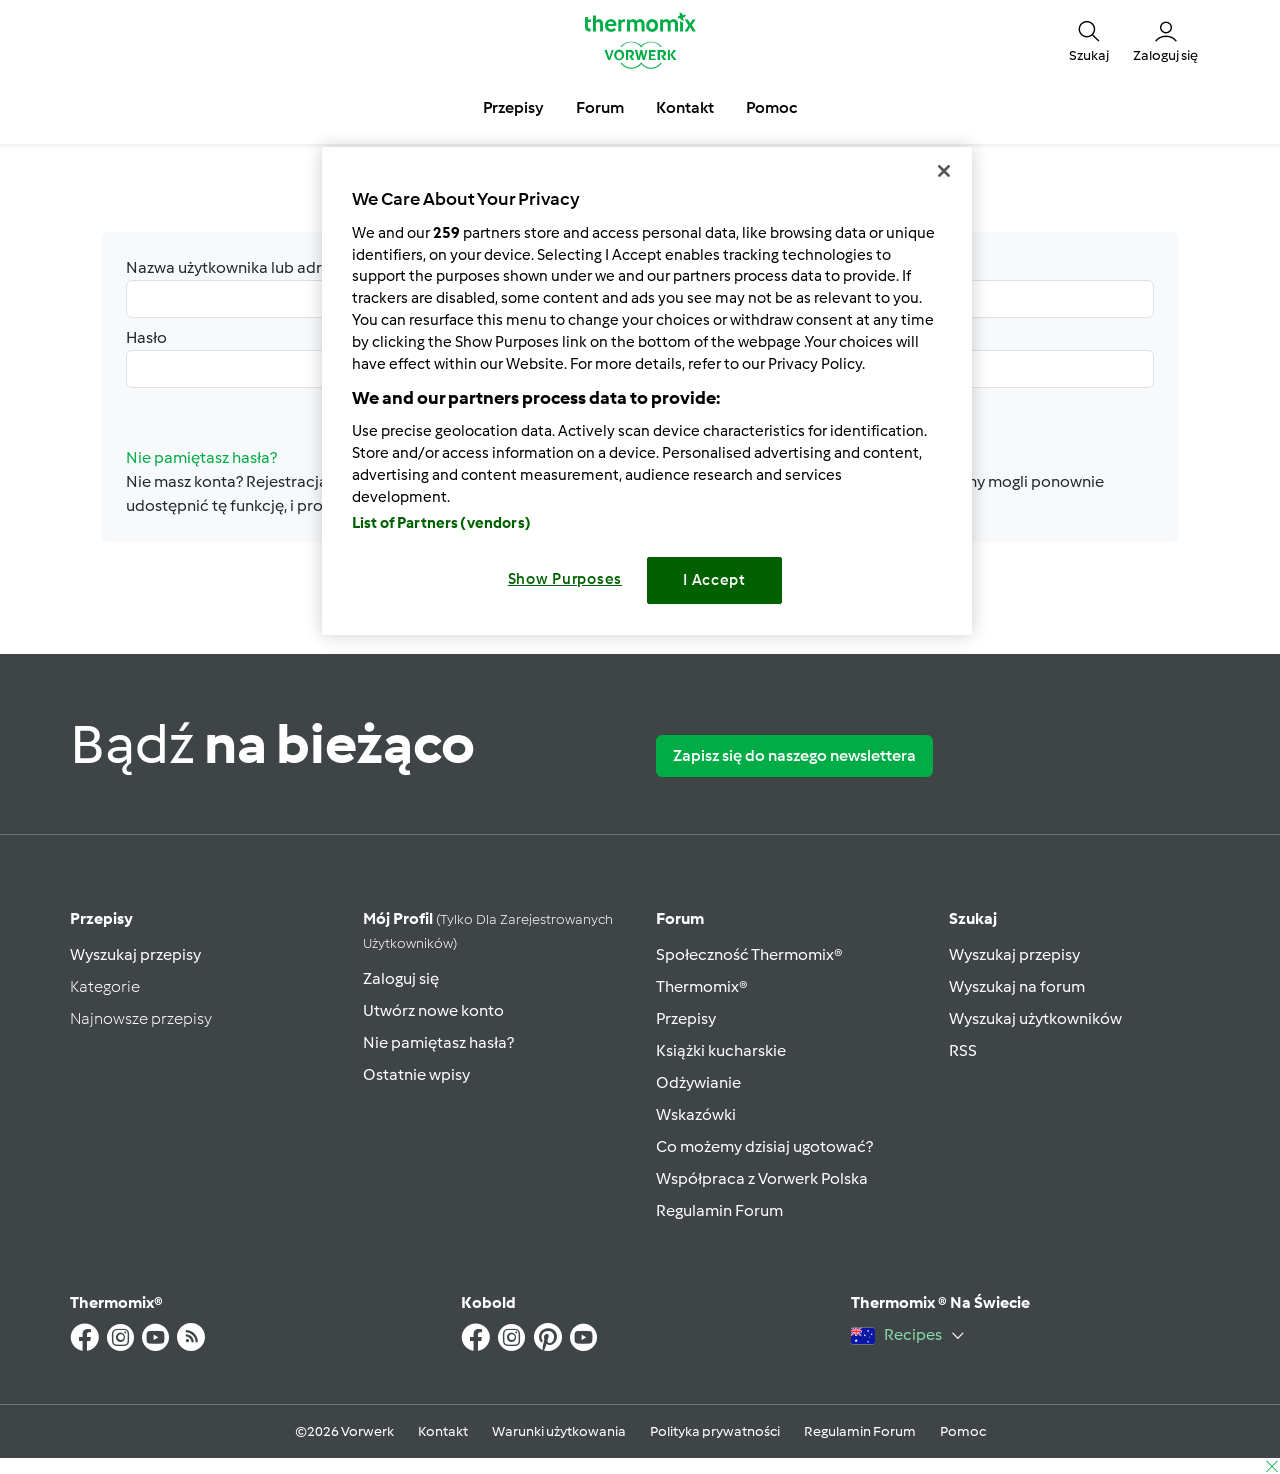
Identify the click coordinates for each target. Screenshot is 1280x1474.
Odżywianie (698, 1082)
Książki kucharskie (721, 1050)
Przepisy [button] (513, 107)
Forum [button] (600, 107)
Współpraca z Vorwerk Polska (762, 1178)
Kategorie (105, 986)
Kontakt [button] (685, 107)
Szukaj (973, 918)
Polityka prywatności (715, 1431)
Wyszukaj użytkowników (1035, 1018)
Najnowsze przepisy (141, 1018)
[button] (1089, 40)
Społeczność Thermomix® (749, 954)
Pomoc (963, 1431)
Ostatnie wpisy (416, 1074)
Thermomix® (702, 986)
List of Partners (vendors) (441, 523)
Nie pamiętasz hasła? (438, 1042)
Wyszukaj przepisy (135, 954)
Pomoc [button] (771, 107)
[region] (647, 390)
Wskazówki (696, 1114)
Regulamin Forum (719, 1210)
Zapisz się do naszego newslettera (794, 755)
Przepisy (101, 918)
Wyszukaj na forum (1017, 986)
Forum (680, 918)
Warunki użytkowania (559, 1431)
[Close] (944, 171)
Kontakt (443, 1431)
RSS (963, 1050)
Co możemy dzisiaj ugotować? (764, 1146)
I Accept (714, 580)
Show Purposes (565, 579)
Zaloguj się (401, 978)
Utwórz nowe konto (433, 1010)
